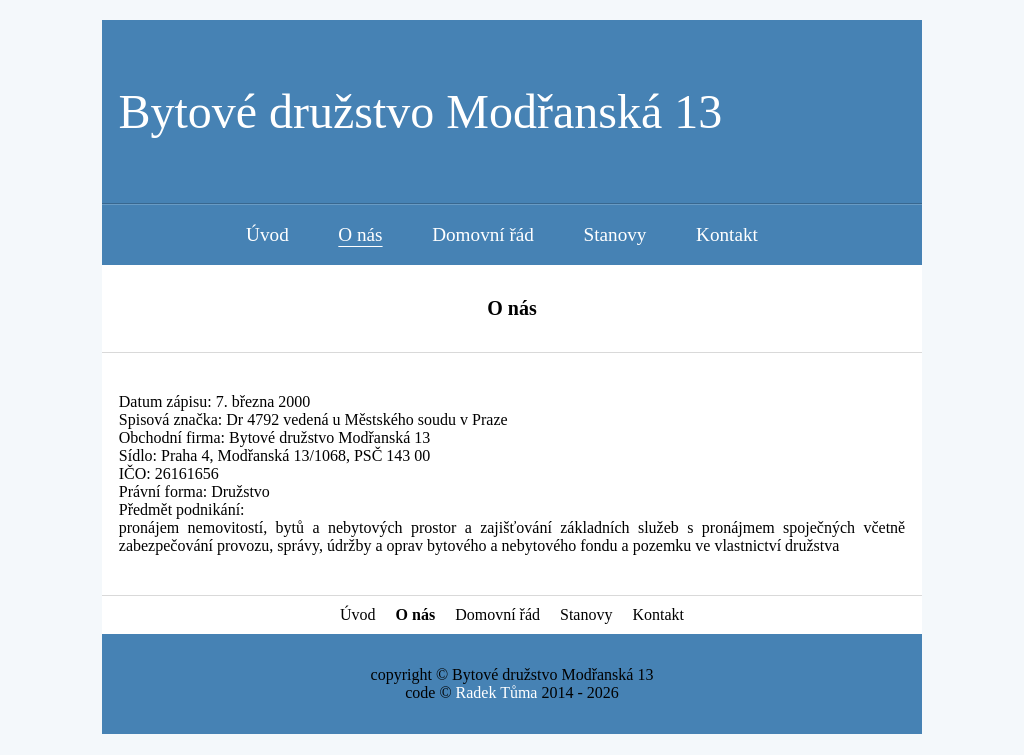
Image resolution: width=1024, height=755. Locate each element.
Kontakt (727, 234)
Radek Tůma (497, 692)
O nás (360, 234)
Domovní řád (483, 234)
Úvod (267, 234)
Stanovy (615, 234)
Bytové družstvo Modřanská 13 (420, 111)
